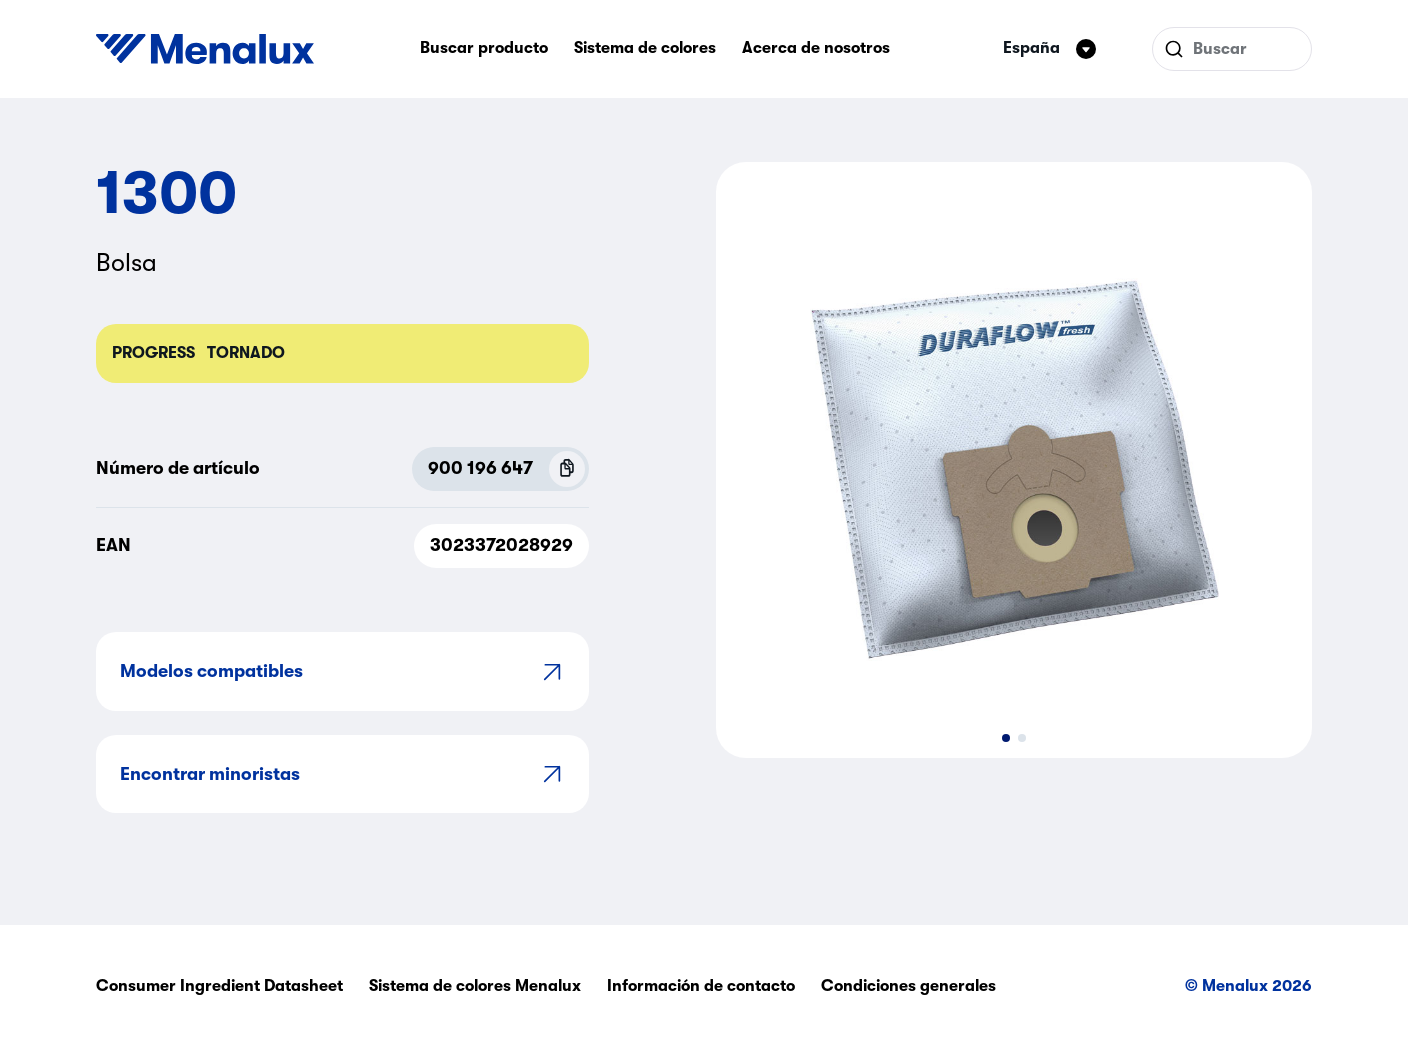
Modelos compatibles (342, 671)
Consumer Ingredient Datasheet (219, 986)
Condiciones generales (908, 986)
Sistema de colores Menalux (475, 986)
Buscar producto (484, 48)
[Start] (205, 49)
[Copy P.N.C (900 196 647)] (567, 469)
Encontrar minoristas (342, 773)
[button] (1006, 738)
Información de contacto (701, 986)
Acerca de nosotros (816, 48)
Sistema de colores (645, 48)
